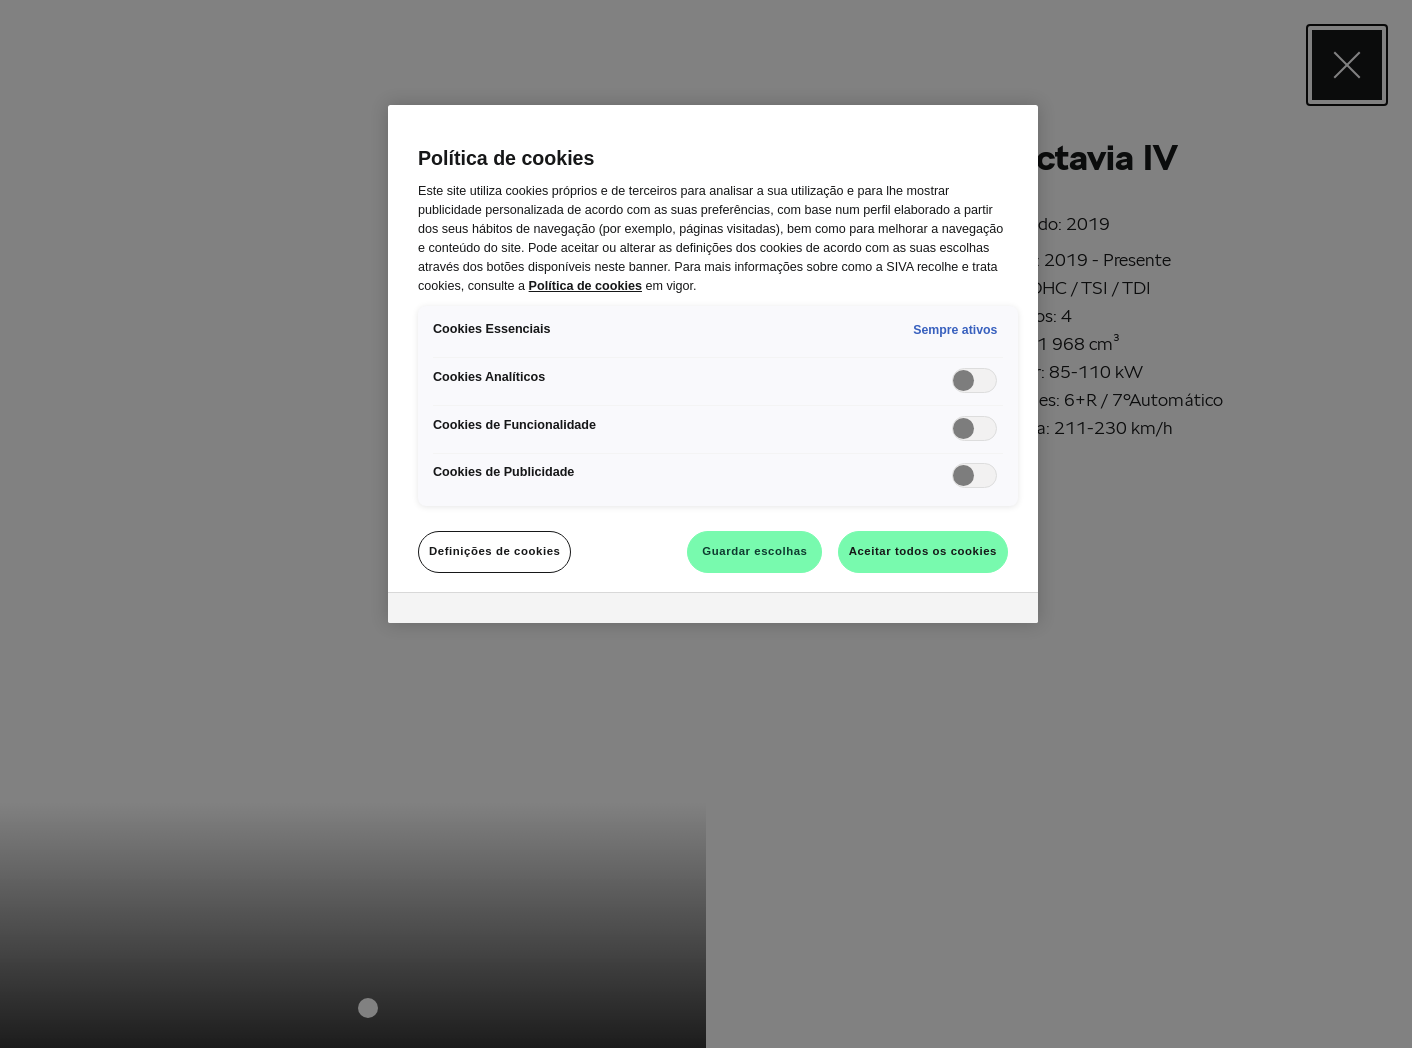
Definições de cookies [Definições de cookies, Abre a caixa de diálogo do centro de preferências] (494, 551)
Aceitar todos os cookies (923, 551)
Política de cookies (585, 286)
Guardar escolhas (754, 551)
